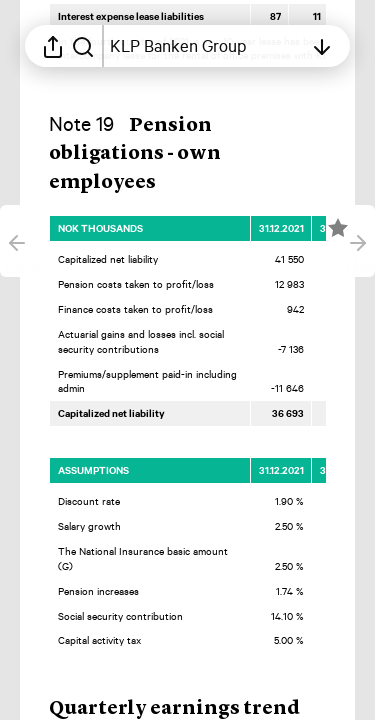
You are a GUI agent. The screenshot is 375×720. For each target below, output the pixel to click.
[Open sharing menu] (53, 46)
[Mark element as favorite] (338, 228)
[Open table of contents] (206, 46)
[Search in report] (83, 46)
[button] (135, 155)
